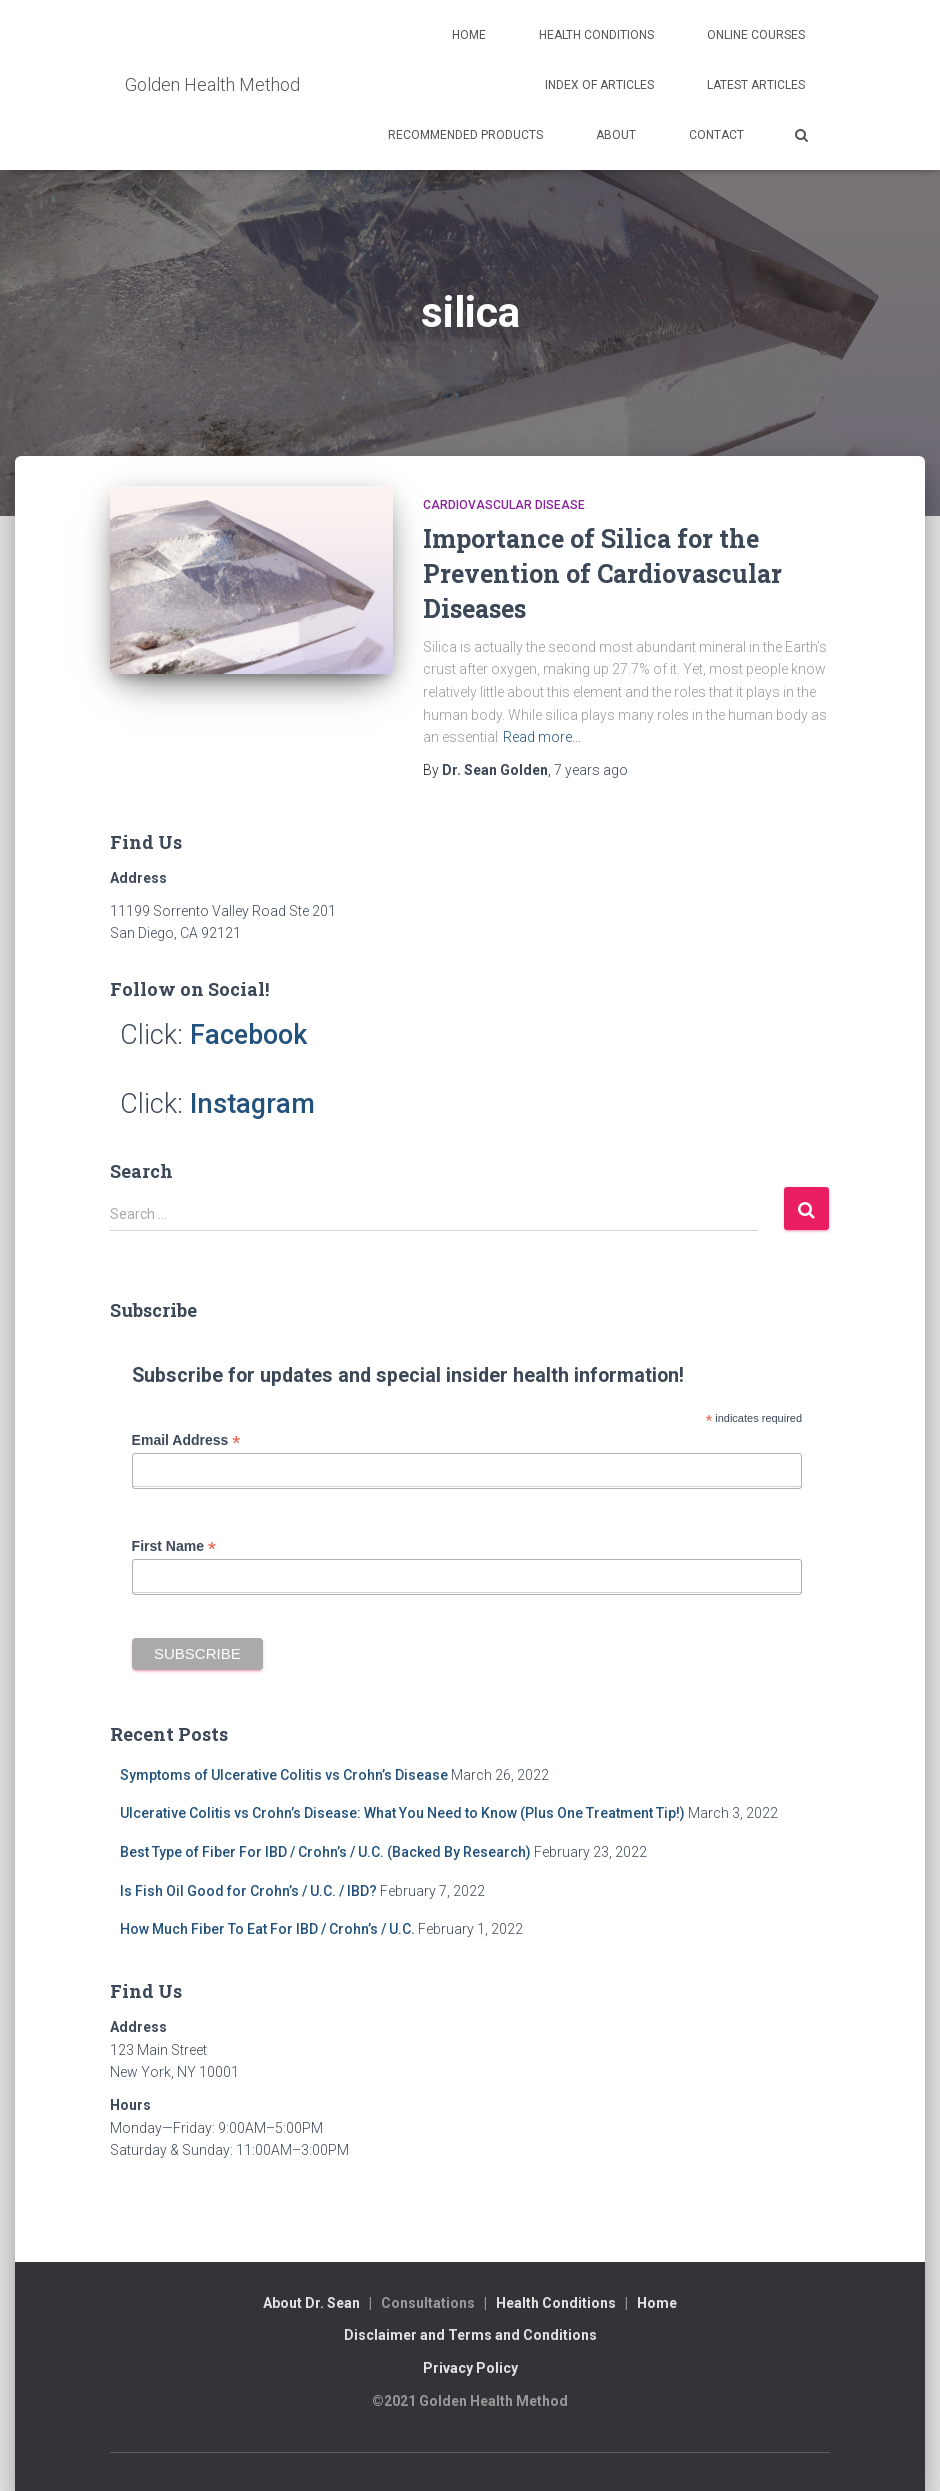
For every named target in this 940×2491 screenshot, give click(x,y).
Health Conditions (596, 35)
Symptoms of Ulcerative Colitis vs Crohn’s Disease (284, 1775)
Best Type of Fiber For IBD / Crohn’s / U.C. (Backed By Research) (325, 1852)
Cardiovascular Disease (504, 505)
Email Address (186, 1440)
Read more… (542, 737)
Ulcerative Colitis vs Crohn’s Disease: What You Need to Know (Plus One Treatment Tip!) (402, 1813)
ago (591, 770)
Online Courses (756, 35)
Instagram (252, 1104)
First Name (174, 1546)
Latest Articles (756, 85)
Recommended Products (465, 135)
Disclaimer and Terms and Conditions (470, 2335)
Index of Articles (599, 85)
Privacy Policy (470, 2368)
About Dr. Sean (311, 2303)
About (616, 135)
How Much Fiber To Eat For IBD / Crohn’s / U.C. (267, 1929)
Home (469, 35)
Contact (716, 135)
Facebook (248, 1035)
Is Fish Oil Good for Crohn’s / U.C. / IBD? (248, 1891)
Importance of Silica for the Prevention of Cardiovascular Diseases (602, 573)
